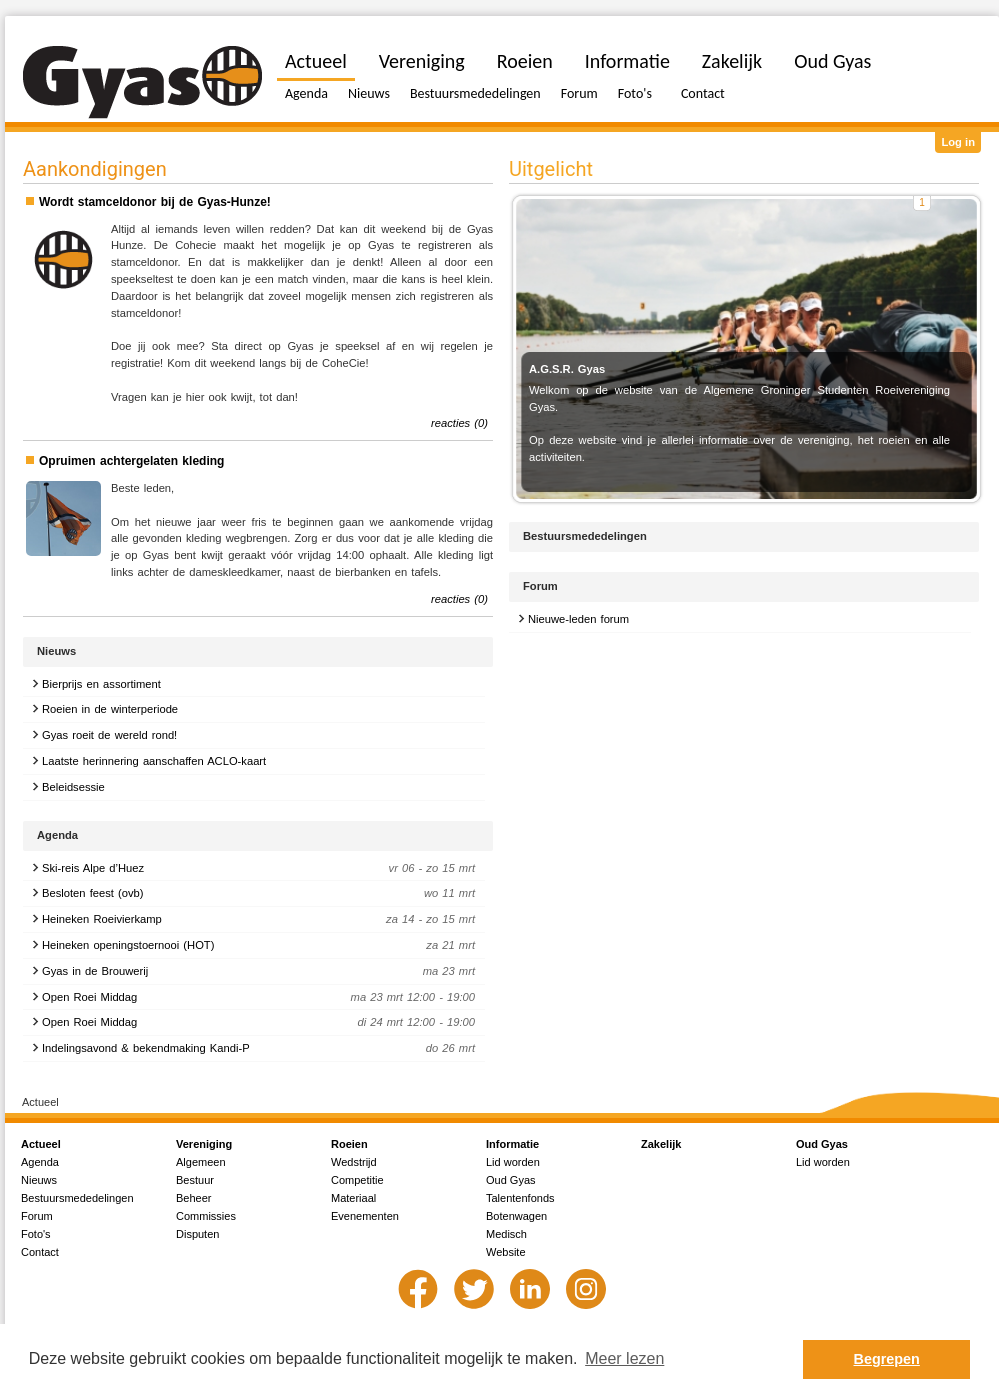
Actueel (316, 61)
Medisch (506, 1234)
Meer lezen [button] (624, 1358)
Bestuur (195, 1180)
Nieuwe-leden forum (578, 619)
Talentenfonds (520, 1198)
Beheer (193, 1198)
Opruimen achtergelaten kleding (131, 461)
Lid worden (513, 1162)
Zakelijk (732, 61)
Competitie (357, 1180)
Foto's (635, 93)
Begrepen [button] (887, 1359)
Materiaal (353, 1198)
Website (506, 1252)
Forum (579, 93)
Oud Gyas (832, 61)
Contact (703, 93)
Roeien (525, 61)
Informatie (627, 61)
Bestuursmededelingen (475, 93)
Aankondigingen (95, 169)
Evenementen (365, 1216)
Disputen (197, 1234)
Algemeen (201, 1162)
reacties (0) (459, 423)
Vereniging (422, 61)
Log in (958, 142)
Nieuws (369, 93)
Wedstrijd (354, 1162)
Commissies (206, 1216)
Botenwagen (516, 1216)
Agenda (306, 93)
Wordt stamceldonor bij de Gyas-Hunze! (155, 202)
